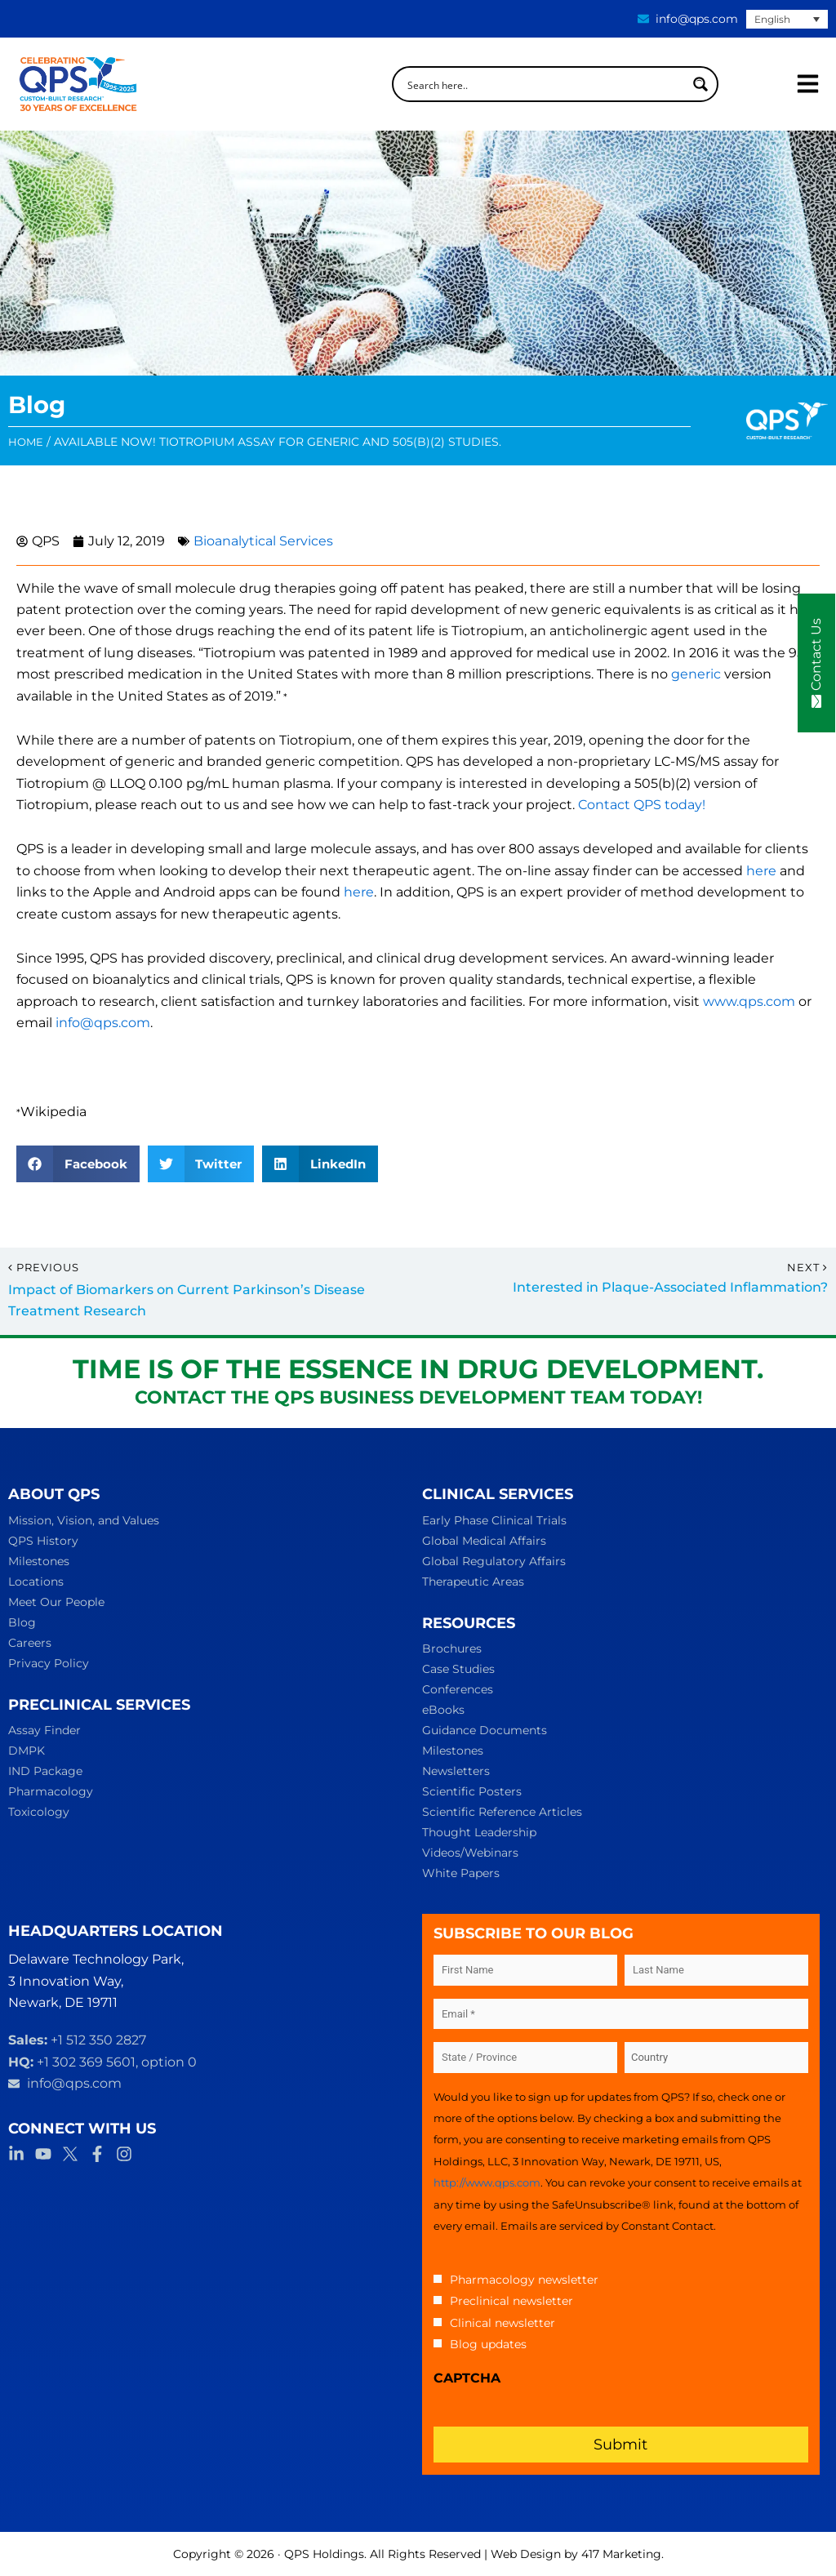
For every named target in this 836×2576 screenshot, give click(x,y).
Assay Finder (44, 1730)
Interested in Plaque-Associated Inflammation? (670, 1287)
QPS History (43, 1540)
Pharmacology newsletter (524, 2279)
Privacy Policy (48, 1663)
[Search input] (544, 84)
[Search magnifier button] (700, 84)
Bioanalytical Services (263, 541)
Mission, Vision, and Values (83, 1520)
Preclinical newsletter (511, 2300)
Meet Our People (56, 1602)
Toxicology (38, 1811)
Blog (22, 1622)
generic (696, 674)
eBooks (443, 1709)
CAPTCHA (467, 2378)
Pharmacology (50, 1791)
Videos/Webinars (470, 1852)
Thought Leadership (479, 1832)
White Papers (461, 1873)
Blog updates (488, 2344)
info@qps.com (103, 1022)
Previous (43, 1267)
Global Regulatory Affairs (494, 1561)
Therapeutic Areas (473, 1581)
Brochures (452, 1648)
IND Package (45, 1771)
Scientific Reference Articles (502, 1811)
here (761, 871)
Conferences (457, 1689)
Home (25, 441)
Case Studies (458, 1669)
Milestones (38, 1561)
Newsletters (456, 1771)
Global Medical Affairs (484, 1540)
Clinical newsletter (502, 2323)
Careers (29, 1642)
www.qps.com (749, 1001)
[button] (78, 1164)
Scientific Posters (472, 1791)
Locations (36, 1581)
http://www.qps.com (487, 2182)
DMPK (26, 1750)
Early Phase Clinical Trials (494, 1520)
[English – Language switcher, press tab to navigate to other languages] (787, 19)
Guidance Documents (484, 1730)
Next (807, 1267)
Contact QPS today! (641, 804)
